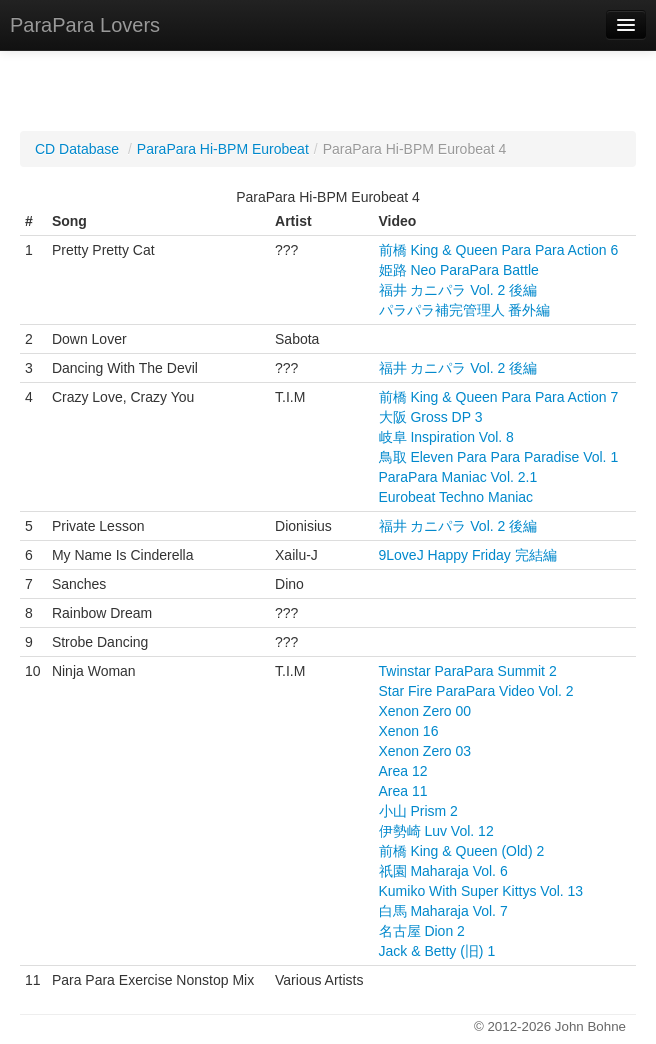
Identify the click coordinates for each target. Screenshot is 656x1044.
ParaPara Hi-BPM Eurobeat (223, 149)
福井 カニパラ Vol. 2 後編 (458, 290)
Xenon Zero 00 (425, 711)
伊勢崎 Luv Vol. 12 (436, 831)
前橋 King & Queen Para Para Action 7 (499, 397)
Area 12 (403, 771)
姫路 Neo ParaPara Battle (459, 270)
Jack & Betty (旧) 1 (437, 951)
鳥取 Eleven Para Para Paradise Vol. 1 (499, 457)
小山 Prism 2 (418, 811)
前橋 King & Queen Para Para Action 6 (499, 250)
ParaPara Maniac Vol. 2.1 (458, 477)
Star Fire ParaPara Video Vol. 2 (476, 691)
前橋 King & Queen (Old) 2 (462, 851)
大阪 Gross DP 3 (431, 417)
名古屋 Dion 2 (422, 931)
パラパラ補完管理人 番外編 (465, 310)
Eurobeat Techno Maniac (456, 497)
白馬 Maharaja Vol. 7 (443, 911)
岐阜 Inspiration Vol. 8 (446, 437)
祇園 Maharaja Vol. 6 (443, 871)
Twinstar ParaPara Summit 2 (468, 671)
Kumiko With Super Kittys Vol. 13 (481, 891)
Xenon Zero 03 (425, 751)
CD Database (77, 149)
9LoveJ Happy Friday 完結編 (468, 555)
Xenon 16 (409, 731)
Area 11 (403, 791)
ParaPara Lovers (85, 25)
